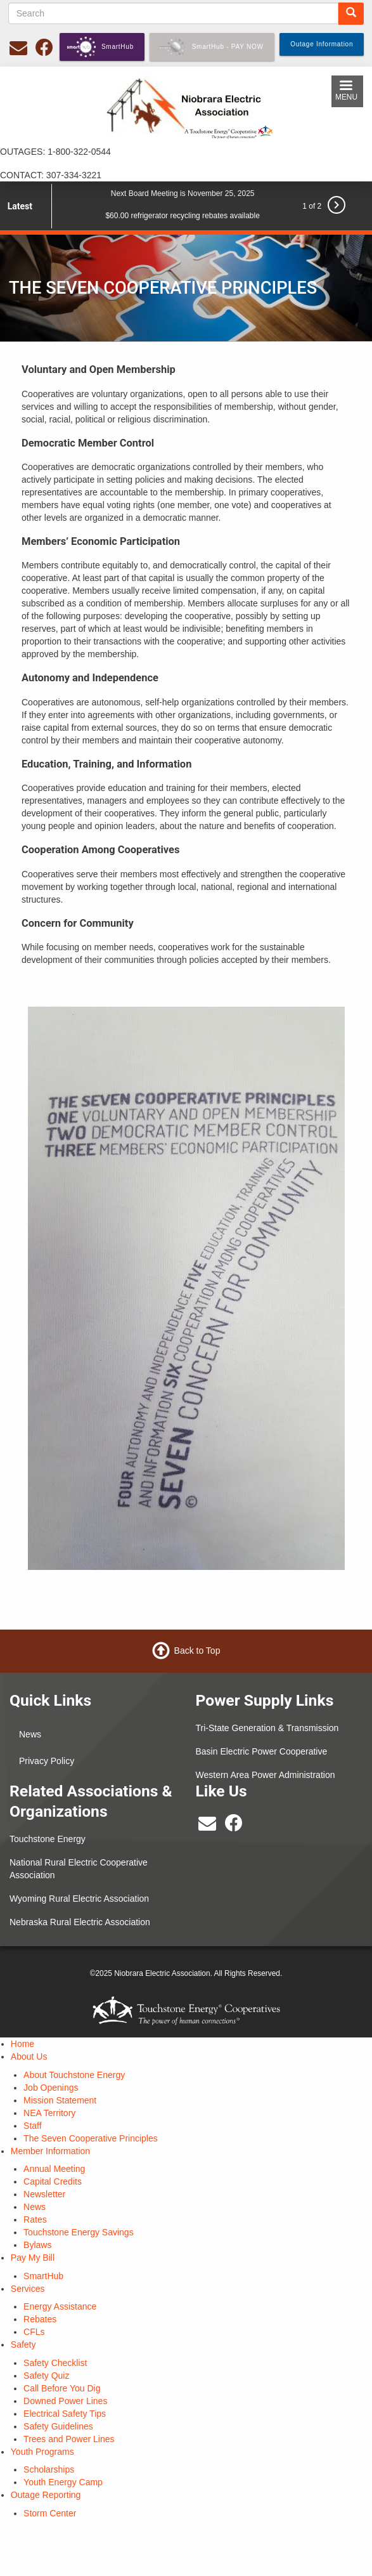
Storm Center (49, 2513)
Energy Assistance (59, 2306)
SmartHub (43, 2276)
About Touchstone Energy (74, 2075)
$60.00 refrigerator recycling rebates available (182, 215)
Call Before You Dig (61, 2388)
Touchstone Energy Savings (78, 2232)
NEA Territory (49, 2113)
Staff (32, 2126)
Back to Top (197, 1650)
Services (28, 2289)
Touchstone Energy (48, 1839)
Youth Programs (42, 2452)
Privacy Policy (46, 1761)
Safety (23, 2344)
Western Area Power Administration (265, 1775)
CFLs (33, 2332)
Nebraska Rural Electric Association (80, 1922)
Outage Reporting (46, 2495)
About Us (29, 2056)
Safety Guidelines (58, 2426)
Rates (35, 2219)
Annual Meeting (54, 2169)
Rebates (39, 2319)
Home (22, 2044)
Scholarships (48, 2469)
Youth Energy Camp (63, 2482)
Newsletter (44, 2194)
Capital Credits (52, 2181)
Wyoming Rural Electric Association (79, 1898)
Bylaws (37, 2245)
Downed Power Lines (65, 2401)
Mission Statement (59, 2100)
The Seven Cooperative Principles (90, 2138)
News (30, 1734)
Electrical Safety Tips (64, 2414)
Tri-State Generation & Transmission (267, 1728)
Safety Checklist (55, 2363)
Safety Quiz (46, 2375)
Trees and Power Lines (68, 2439)
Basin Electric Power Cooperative (262, 1751)
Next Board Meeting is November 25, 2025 (183, 193)
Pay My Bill (33, 2257)
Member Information (50, 2151)
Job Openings (50, 2087)
